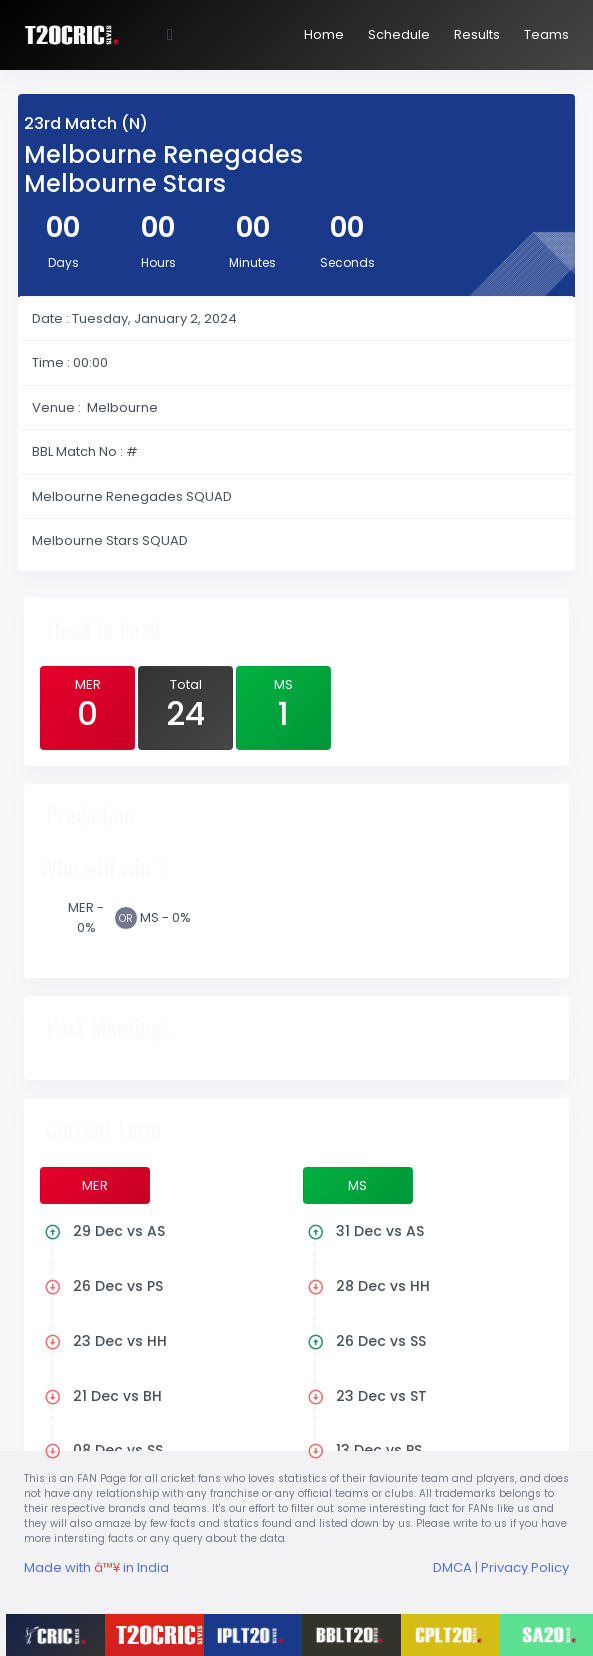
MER (87, 706)
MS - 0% (165, 917)
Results (477, 34)
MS (283, 706)
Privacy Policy (525, 1567)
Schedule (399, 34)
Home (324, 34)
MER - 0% (86, 917)
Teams (546, 34)
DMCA (452, 1567)
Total (185, 706)
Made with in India (96, 1567)
